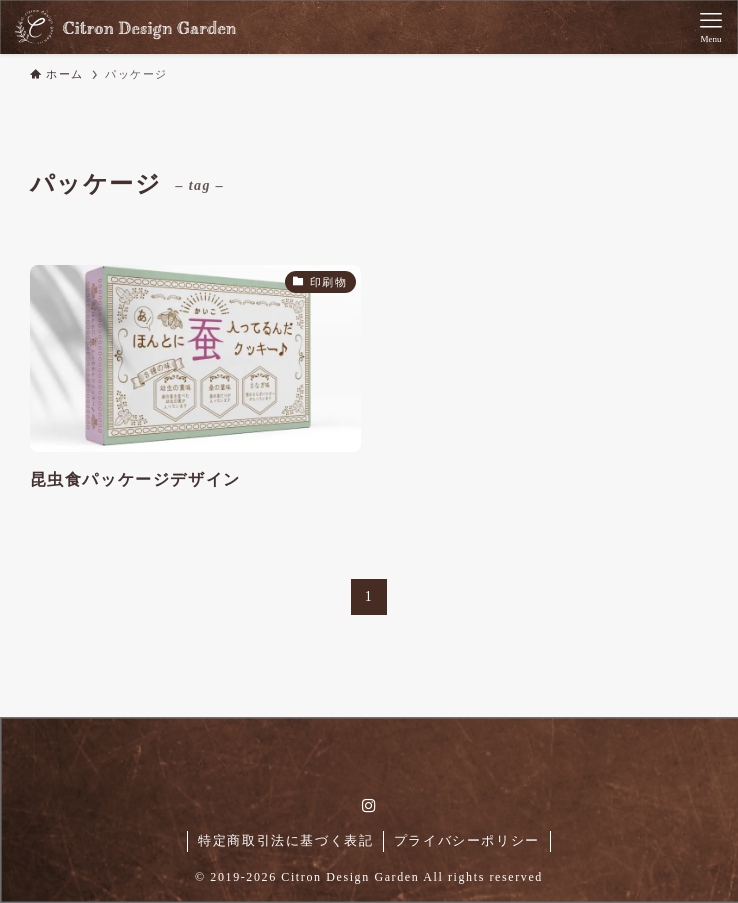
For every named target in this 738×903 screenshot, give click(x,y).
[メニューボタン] (711, 27)
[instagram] (369, 806)
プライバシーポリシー (467, 840)
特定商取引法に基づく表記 (285, 840)
